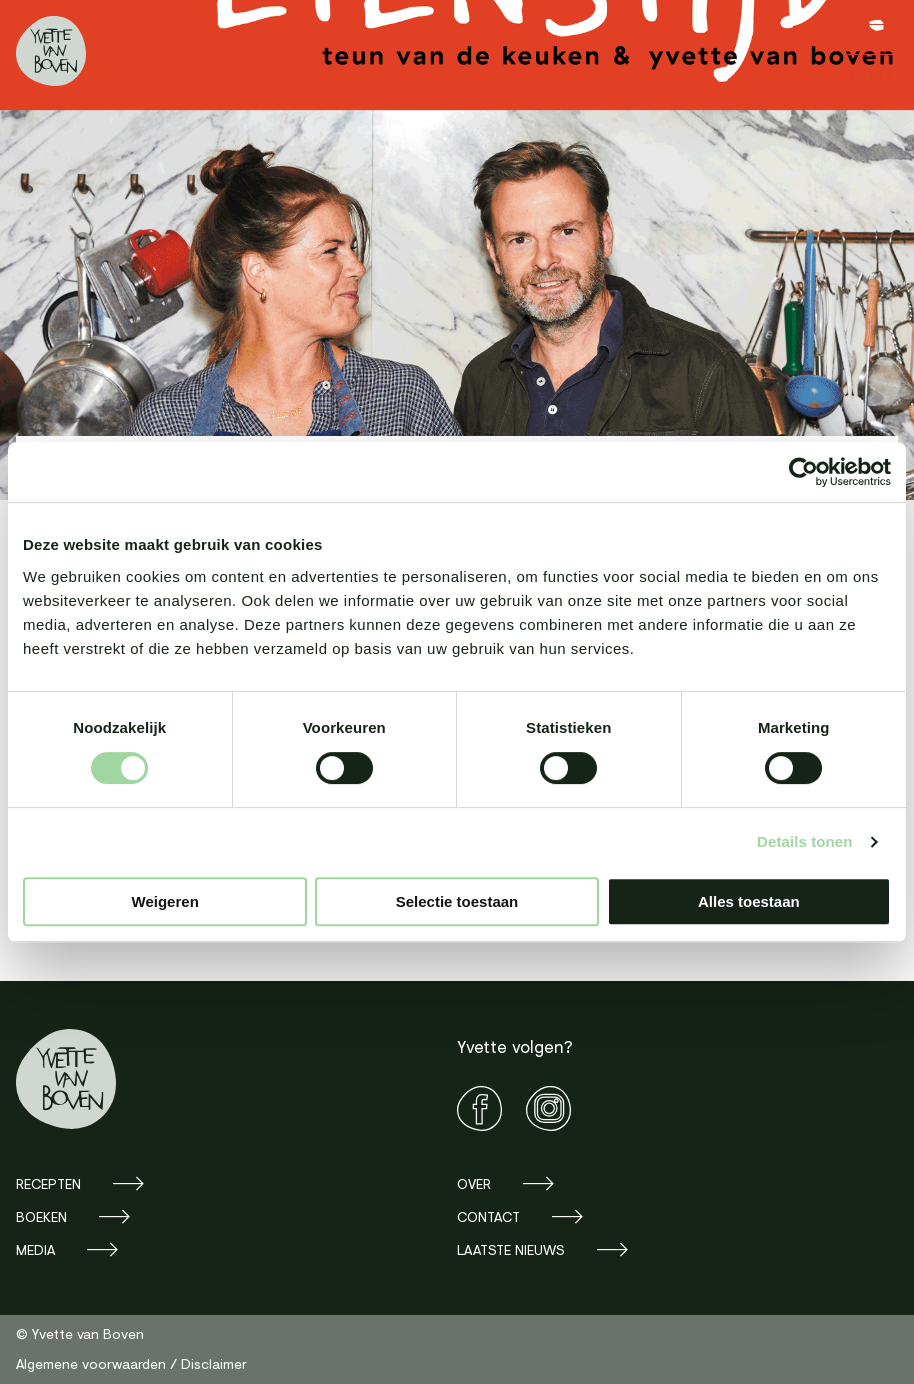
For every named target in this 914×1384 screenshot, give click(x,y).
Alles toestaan (749, 901)
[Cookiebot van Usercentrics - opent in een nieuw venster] (803, 472)
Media (35, 1249)
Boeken (41, 1216)
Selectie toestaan (457, 901)
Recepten (48, 1183)
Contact (488, 1216)
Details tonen (804, 841)
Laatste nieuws (511, 1249)
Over (474, 1183)
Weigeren (165, 901)
